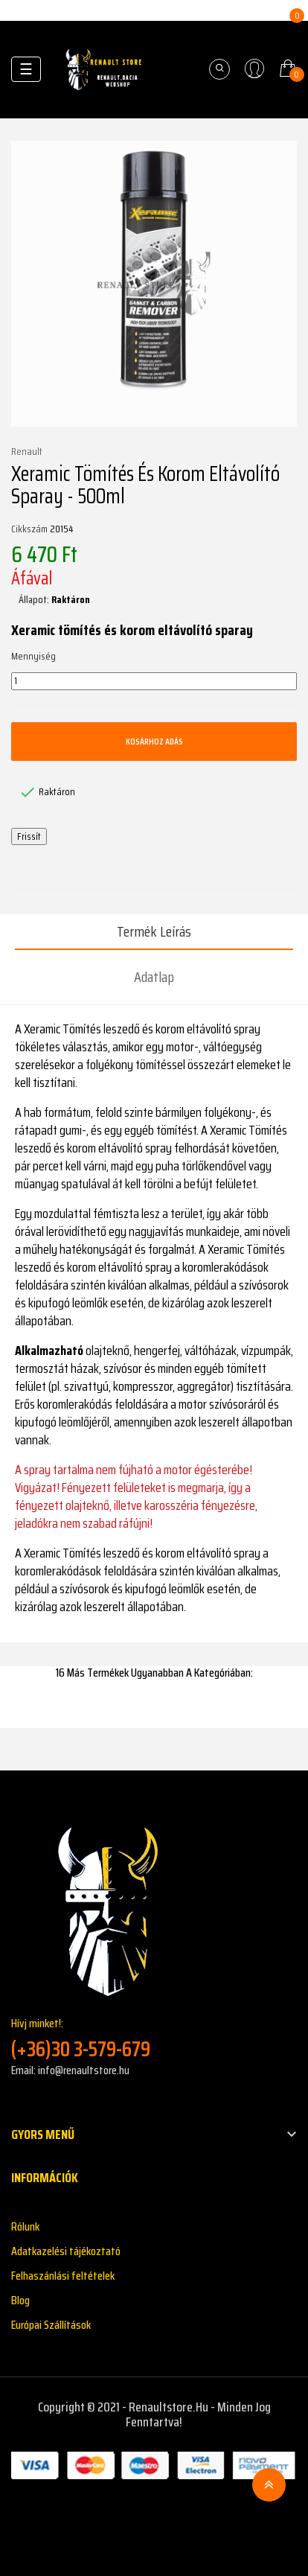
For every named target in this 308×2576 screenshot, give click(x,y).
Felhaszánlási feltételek (63, 2275)
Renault (26, 452)
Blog (20, 2300)
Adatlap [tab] (154, 977)
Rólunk (25, 2226)
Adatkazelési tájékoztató (66, 2251)
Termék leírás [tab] (154, 931)
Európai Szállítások (51, 2324)
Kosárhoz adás (154, 741)
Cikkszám (29, 529)
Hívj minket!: (154, 2038)
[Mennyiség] (154, 681)
